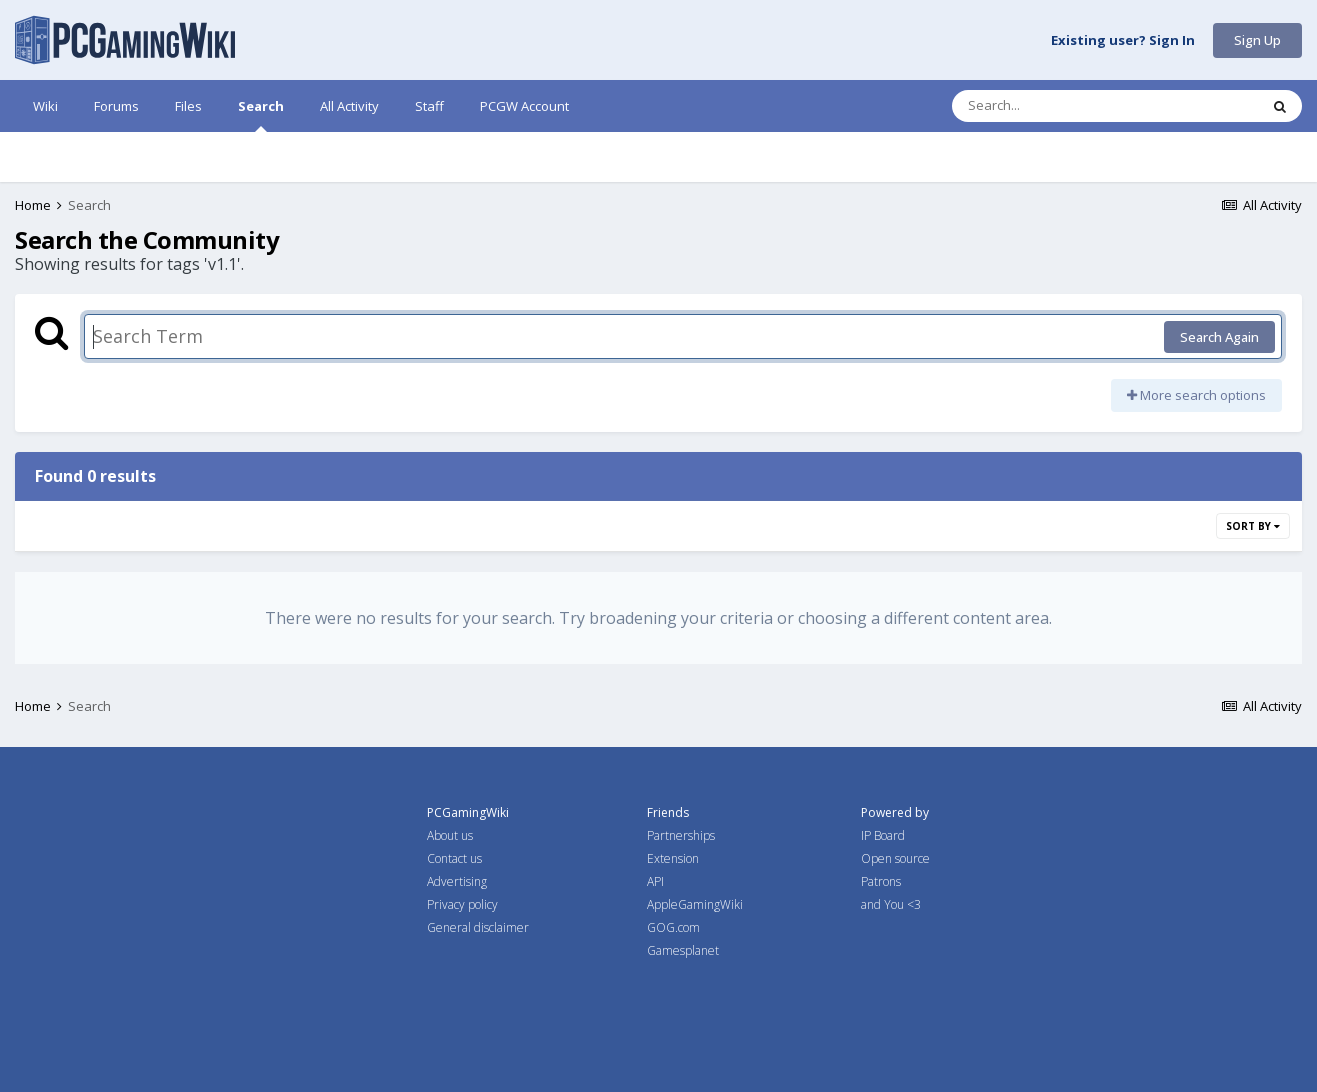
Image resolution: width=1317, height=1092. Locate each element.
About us (450, 835)
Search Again (1219, 337)
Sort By (1253, 526)
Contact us (454, 858)
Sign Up (1257, 40)
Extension (673, 858)
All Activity (349, 106)
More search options (1196, 395)
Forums (116, 106)
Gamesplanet (683, 950)
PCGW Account (524, 106)
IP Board (883, 835)
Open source (895, 858)
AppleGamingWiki (695, 904)
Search (261, 114)
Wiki (45, 106)
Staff (429, 106)
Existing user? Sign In (1123, 41)
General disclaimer (478, 927)
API (655, 881)
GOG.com (673, 927)
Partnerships (681, 835)
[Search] (1053, 106)
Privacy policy (462, 904)
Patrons (881, 881)
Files (188, 106)
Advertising (457, 881)
